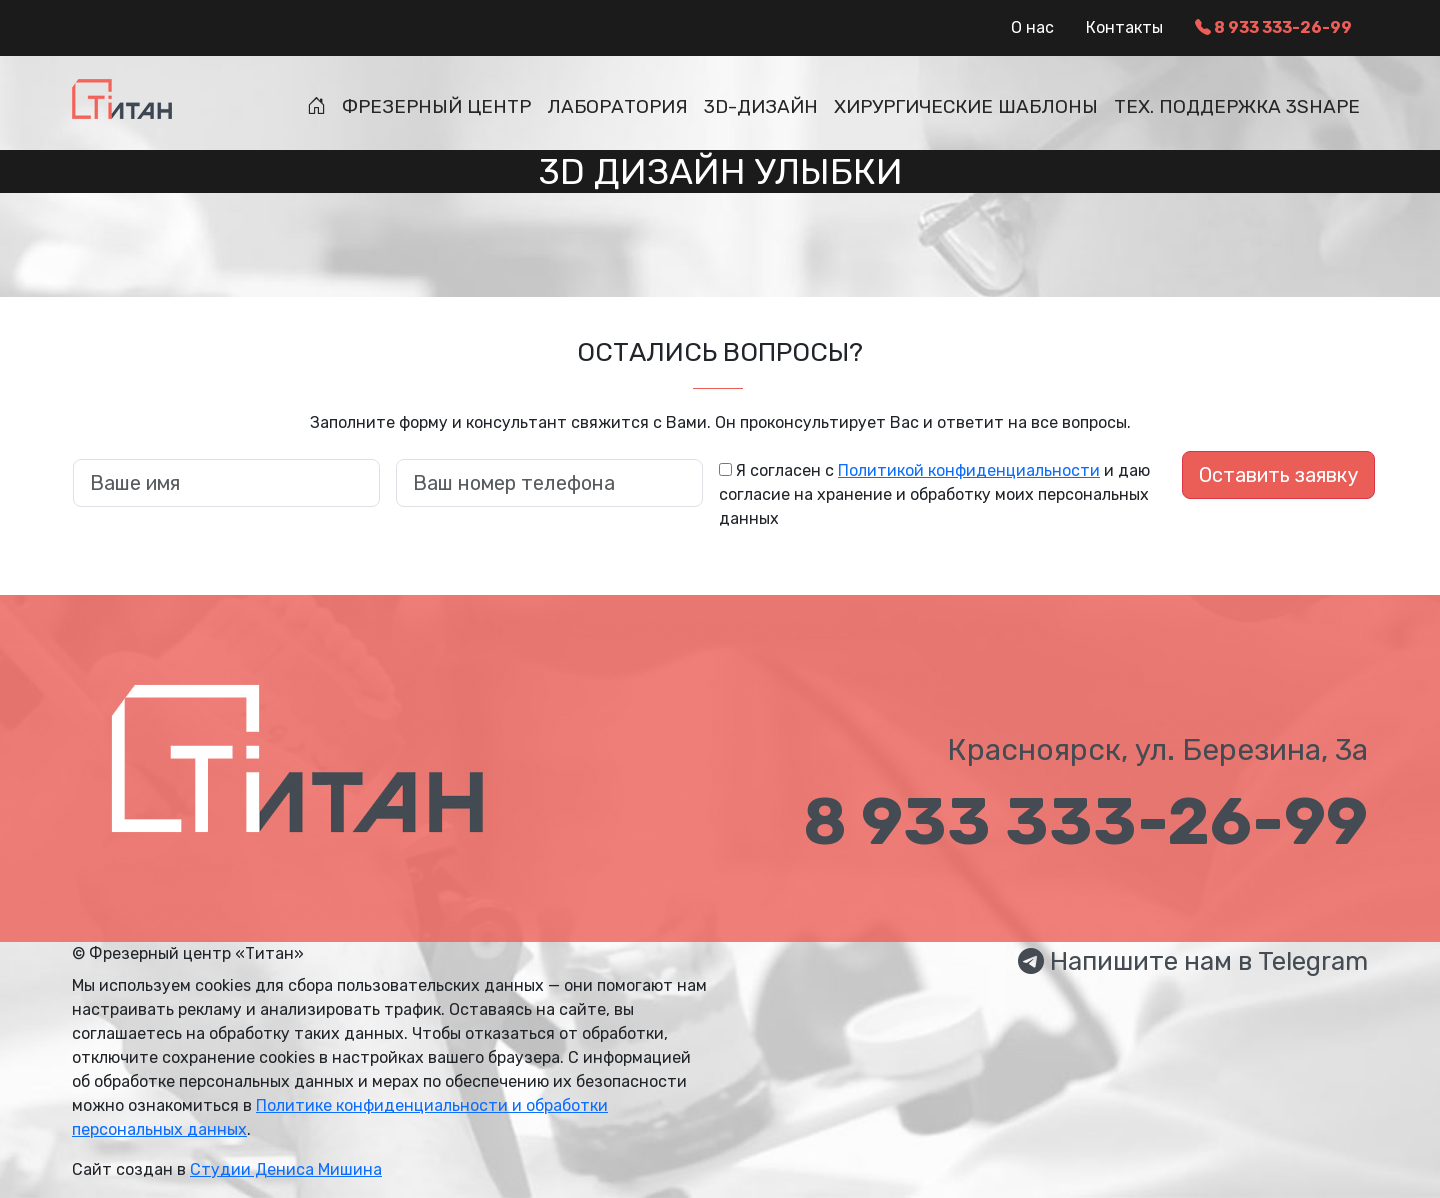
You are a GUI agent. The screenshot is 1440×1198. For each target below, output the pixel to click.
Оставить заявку (1278, 475)
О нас (1032, 27)
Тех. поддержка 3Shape (1237, 106)
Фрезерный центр (436, 106)
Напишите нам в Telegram (1193, 961)
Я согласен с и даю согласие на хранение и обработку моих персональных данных (934, 494)
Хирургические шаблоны (966, 106)
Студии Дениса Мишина (286, 1169)
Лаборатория (617, 106)
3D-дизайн (761, 106)
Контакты (1124, 27)
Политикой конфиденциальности (969, 470)
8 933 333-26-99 (1273, 27)
